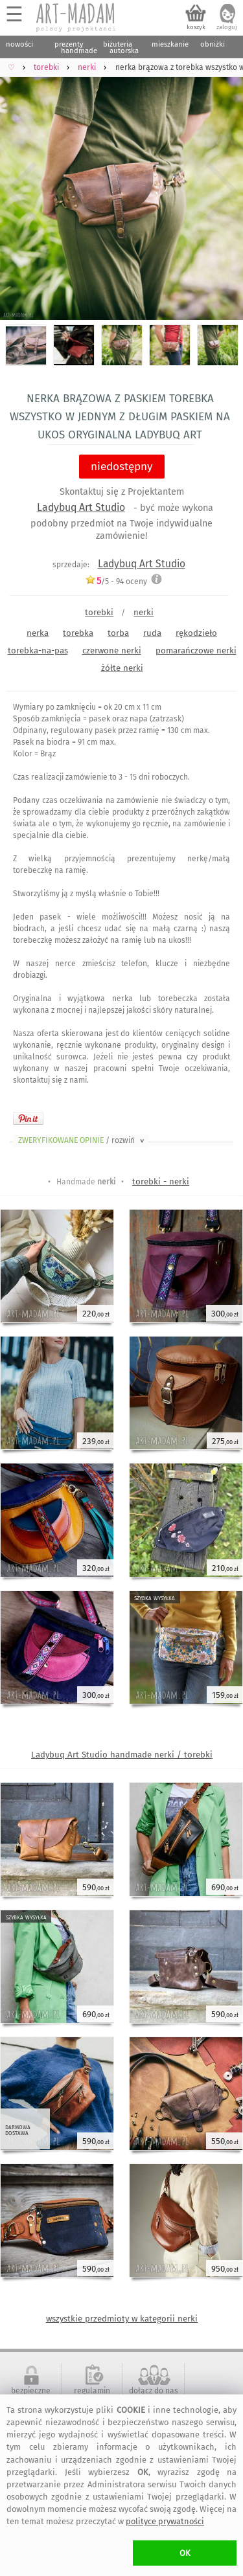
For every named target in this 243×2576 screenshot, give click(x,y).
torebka (78, 633)
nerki (143, 612)
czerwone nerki (111, 650)
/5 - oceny (116, 581)
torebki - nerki (160, 1181)
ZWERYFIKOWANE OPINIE (82, 1140)
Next (222, 191)
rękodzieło (196, 633)
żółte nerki (122, 668)
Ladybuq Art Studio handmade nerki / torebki (122, 1754)
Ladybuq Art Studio (81, 507)
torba (118, 633)
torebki (99, 612)
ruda (152, 633)
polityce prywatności (165, 2521)
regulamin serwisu (92, 2395)
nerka (38, 633)
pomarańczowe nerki (196, 650)
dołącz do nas (153, 2390)
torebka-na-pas (38, 650)
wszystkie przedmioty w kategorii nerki (122, 2318)
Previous (21, 191)
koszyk (196, 27)
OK (185, 2553)
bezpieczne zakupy (31, 2395)
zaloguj (226, 27)
